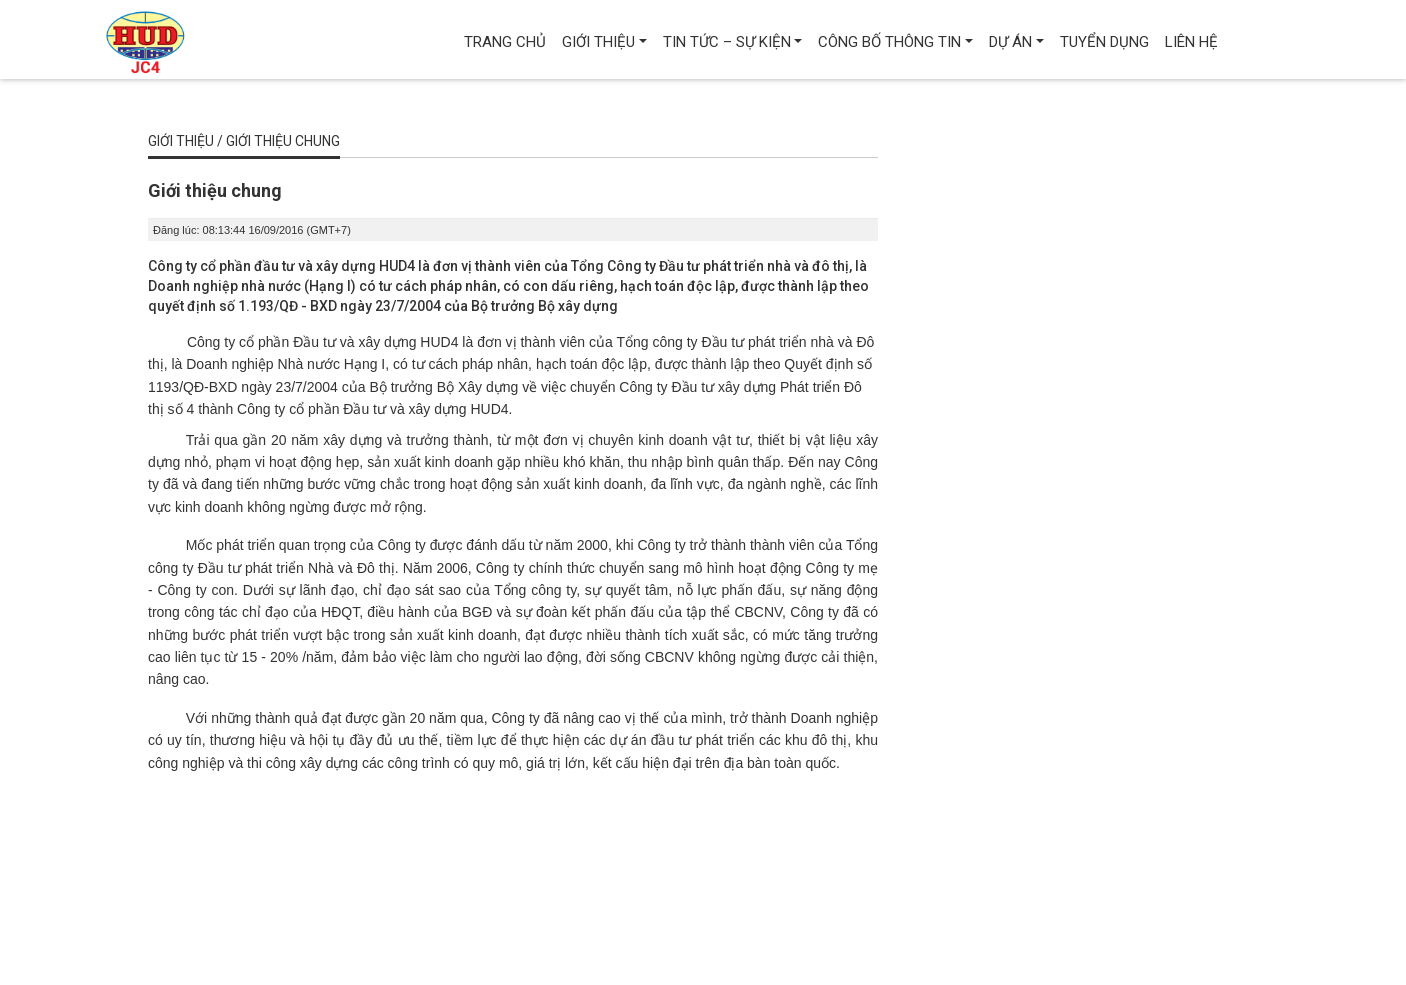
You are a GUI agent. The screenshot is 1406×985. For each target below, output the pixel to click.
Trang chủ (505, 42)
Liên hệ (1191, 42)
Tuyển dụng (1104, 42)
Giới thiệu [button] (598, 42)
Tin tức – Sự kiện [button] (727, 42)
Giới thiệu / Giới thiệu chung (244, 141)
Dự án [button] (1010, 42)
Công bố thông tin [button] (889, 42)
